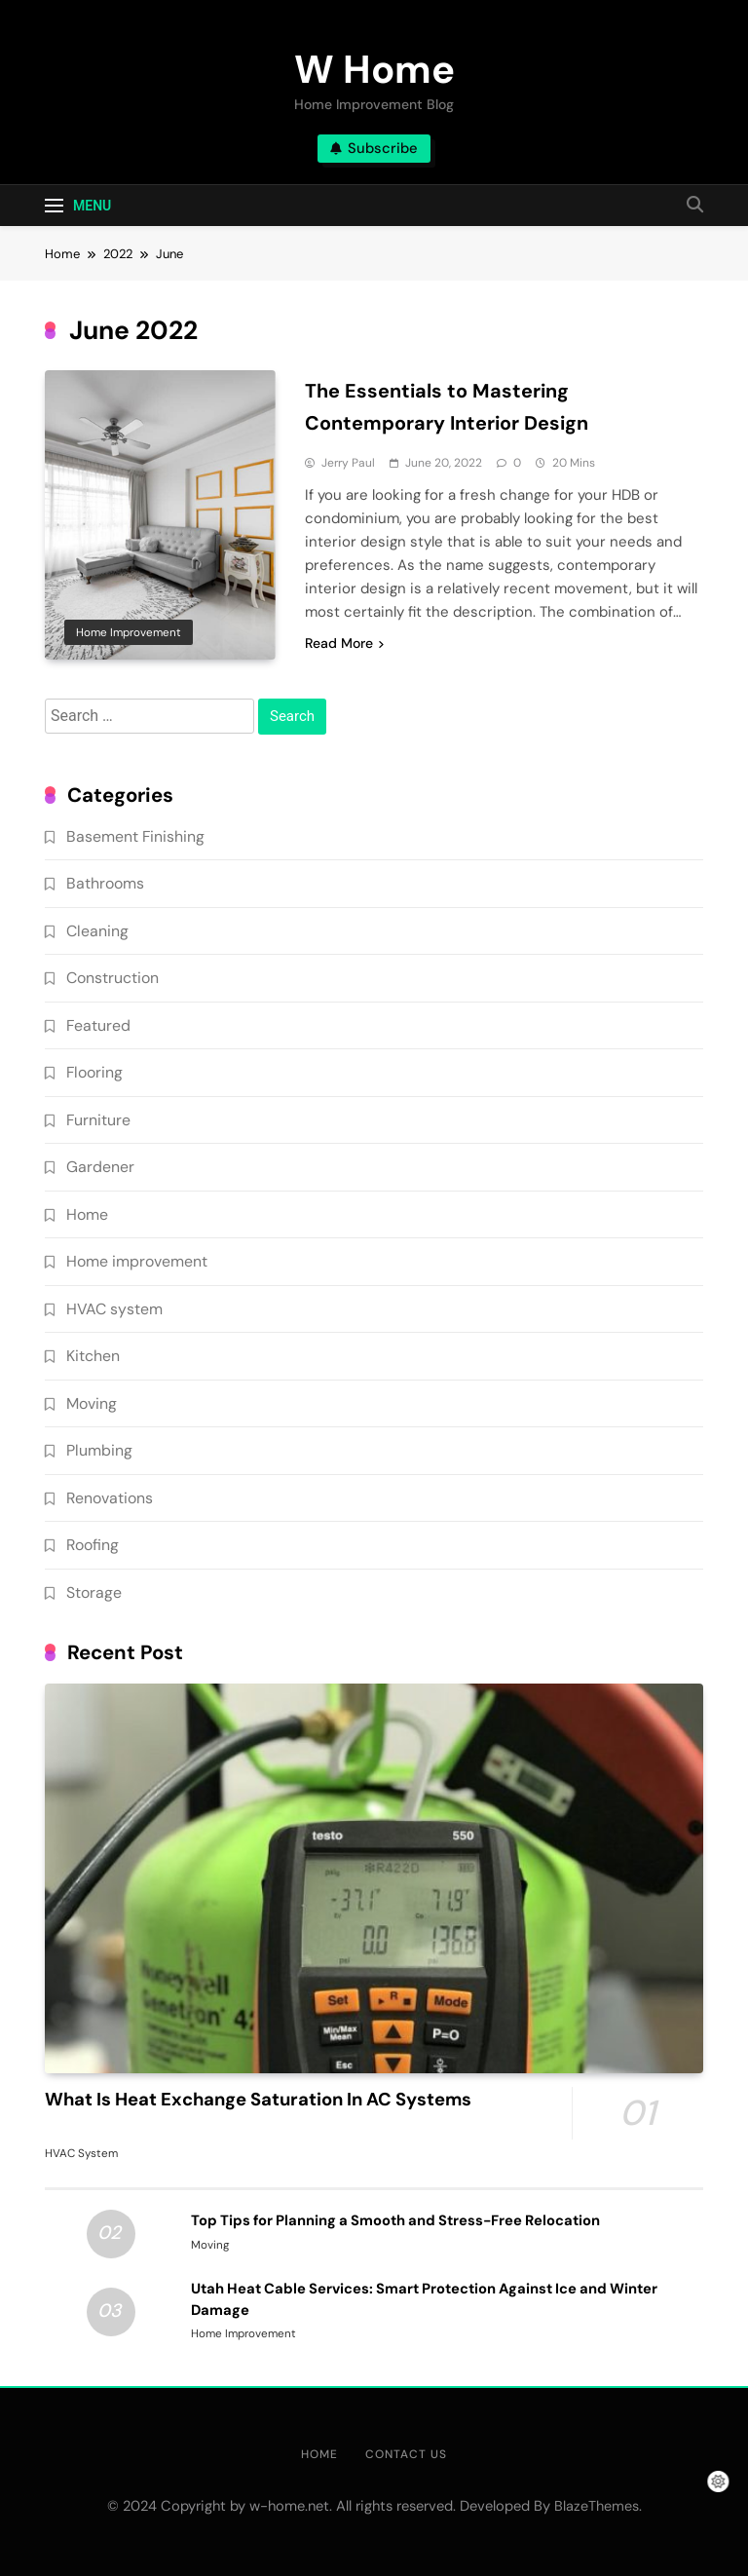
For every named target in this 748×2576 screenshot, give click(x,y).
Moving (91, 1403)
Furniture (98, 1120)
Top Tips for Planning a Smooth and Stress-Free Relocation (395, 2220)
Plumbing (99, 1450)
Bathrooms (105, 883)
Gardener (100, 1166)
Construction (112, 977)
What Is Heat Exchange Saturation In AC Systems (258, 2099)
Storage (94, 1592)
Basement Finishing (135, 836)
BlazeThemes (596, 2506)
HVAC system (114, 1309)
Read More (344, 643)
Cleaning (97, 931)
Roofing (92, 1544)
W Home (374, 69)
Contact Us (406, 2454)
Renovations (109, 1498)
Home (87, 1214)
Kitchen (93, 1355)
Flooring (94, 1072)
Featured (98, 1025)
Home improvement (128, 632)
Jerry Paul (348, 463)
